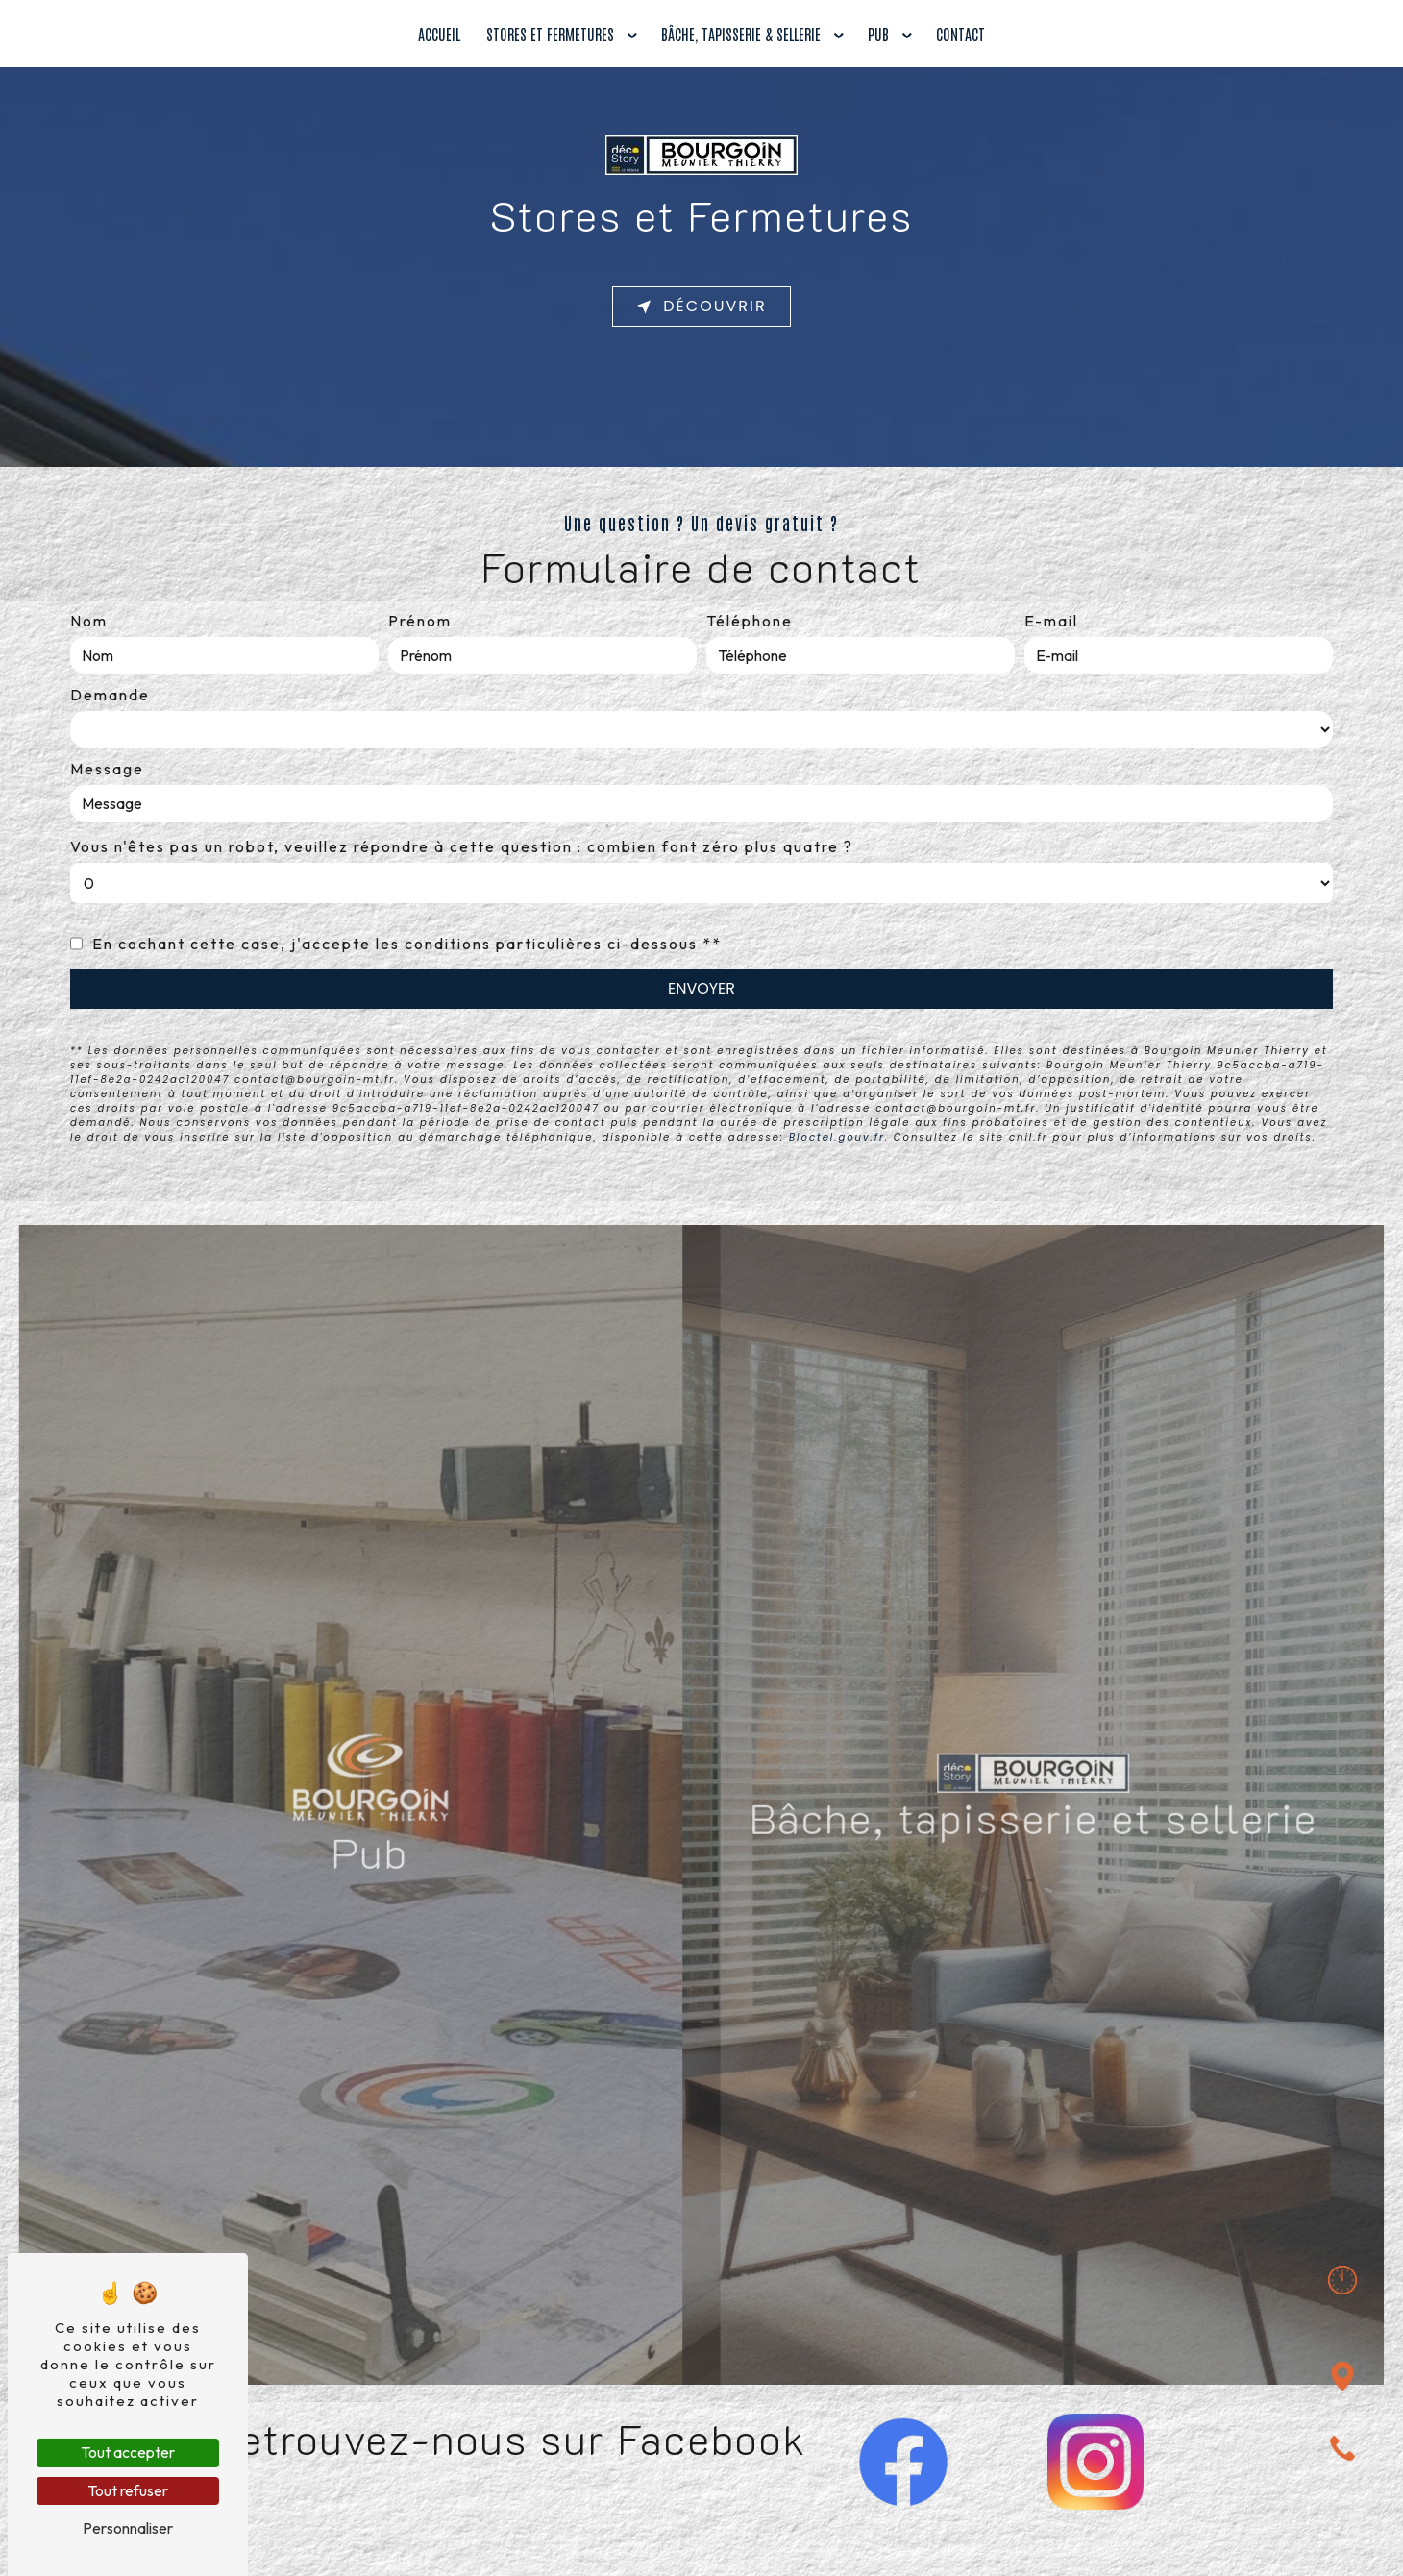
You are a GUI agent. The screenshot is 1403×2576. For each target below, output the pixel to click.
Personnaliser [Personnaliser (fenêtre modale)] (128, 2528)
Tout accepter (128, 2452)
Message (107, 768)
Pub (878, 33)
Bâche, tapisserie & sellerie (741, 33)
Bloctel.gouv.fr (837, 1137)
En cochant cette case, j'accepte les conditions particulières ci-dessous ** (407, 943)
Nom (89, 620)
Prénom (420, 620)
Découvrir (701, 306)
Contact (960, 33)
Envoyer (701, 988)
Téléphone (749, 620)
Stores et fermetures (550, 33)
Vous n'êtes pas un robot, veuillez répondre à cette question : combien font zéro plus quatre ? (461, 846)
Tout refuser (127, 2490)
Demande (110, 694)
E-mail (1051, 620)
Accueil (439, 33)
